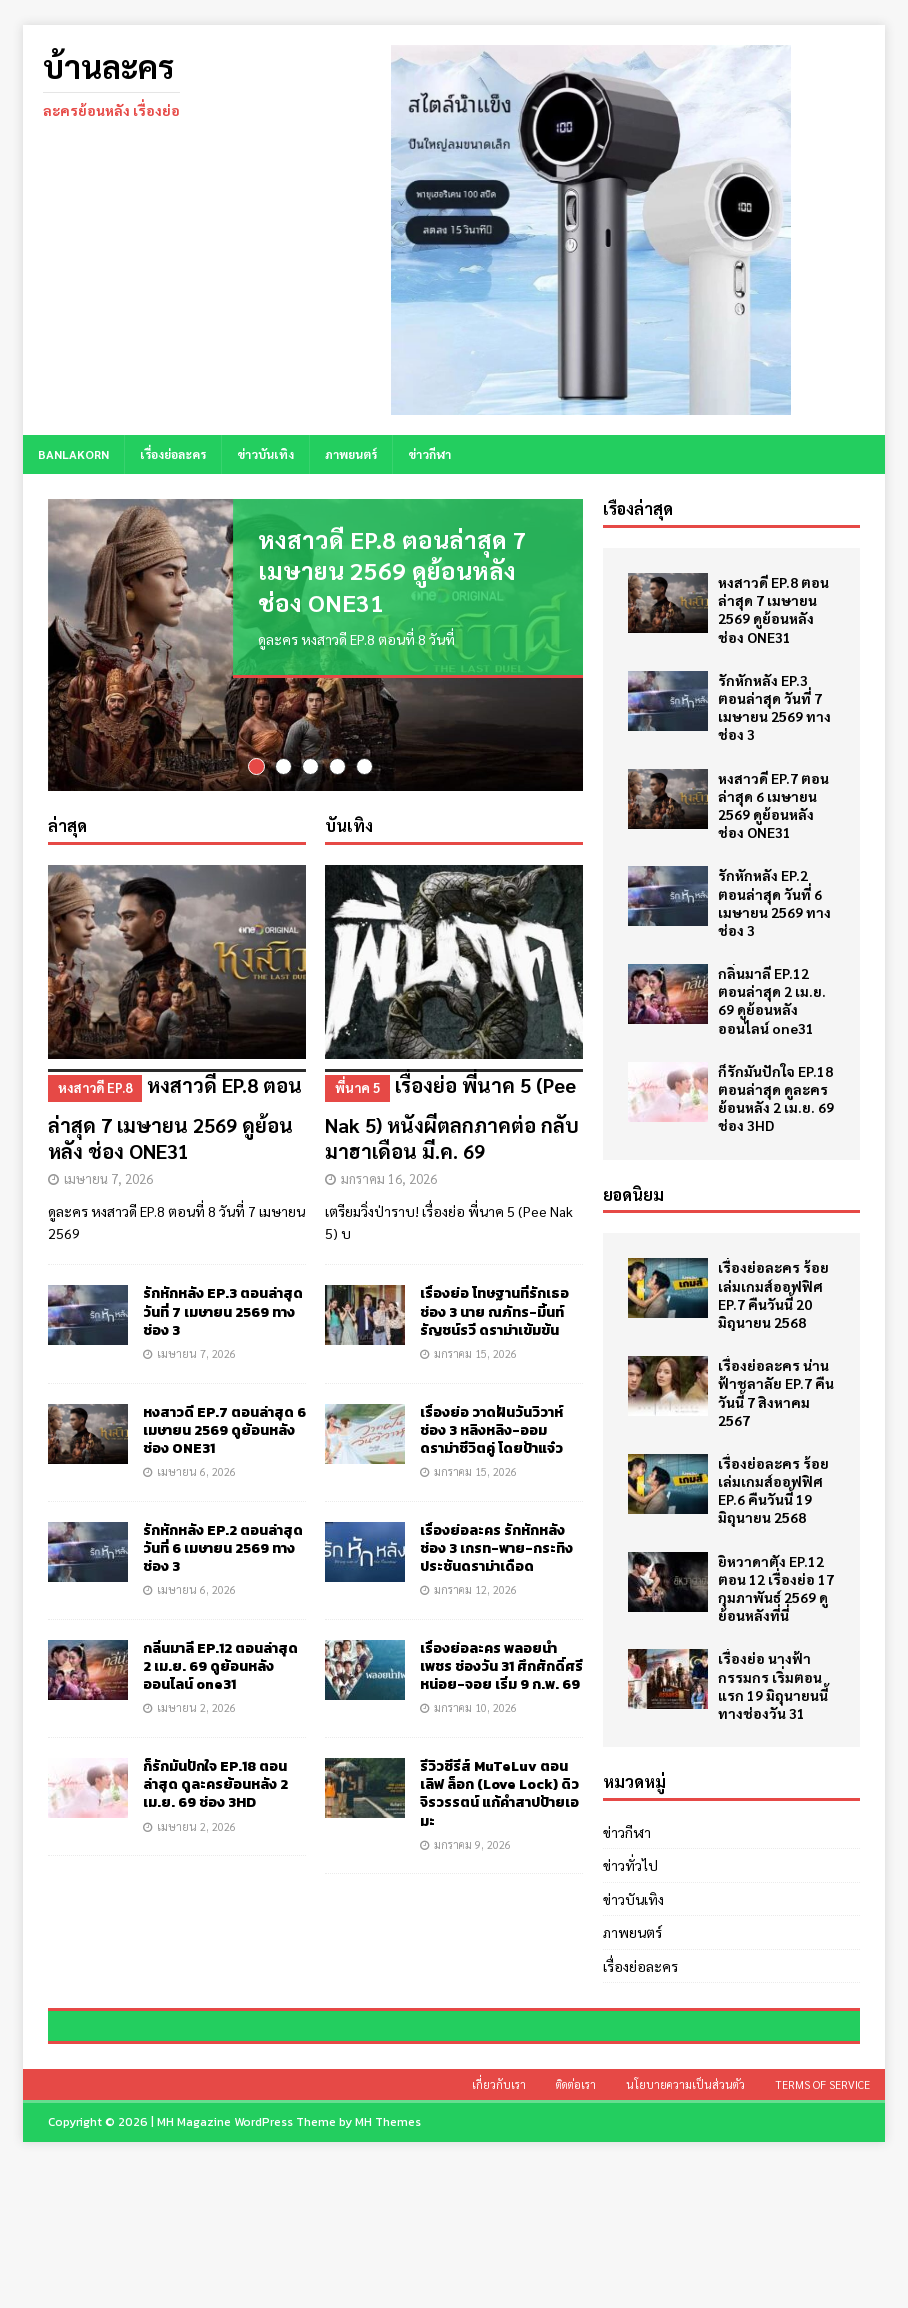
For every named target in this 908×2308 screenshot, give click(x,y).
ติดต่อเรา (576, 2225)
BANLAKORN (73, 454)
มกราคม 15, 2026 (475, 1354)
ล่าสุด (67, 826)
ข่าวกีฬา (429, 454)
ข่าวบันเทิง (265, 454)
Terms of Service (822, 2225)
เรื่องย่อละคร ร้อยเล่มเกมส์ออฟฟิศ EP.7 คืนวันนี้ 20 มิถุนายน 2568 (773, 1294)
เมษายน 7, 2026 (108, 1179)
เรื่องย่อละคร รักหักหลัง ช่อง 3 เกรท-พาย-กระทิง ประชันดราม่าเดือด (496, 1549)
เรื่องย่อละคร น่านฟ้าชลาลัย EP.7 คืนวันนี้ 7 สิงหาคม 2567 (776, 1392)
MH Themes (388, 2263)
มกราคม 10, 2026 (475, 1708)
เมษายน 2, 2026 (196, 1708)
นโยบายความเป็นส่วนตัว (685, 2225)
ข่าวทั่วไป (630, 1865)
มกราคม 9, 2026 (472, 1845)
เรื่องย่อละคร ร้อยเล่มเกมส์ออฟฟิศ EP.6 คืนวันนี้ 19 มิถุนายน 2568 (773, 1490)
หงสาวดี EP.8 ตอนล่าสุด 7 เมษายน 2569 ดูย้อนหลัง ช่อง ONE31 (392, 570)
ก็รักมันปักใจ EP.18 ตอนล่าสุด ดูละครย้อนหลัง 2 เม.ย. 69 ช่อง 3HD (215, 1785)
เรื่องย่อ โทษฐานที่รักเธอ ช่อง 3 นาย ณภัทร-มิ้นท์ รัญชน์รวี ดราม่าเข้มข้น (494, 1312)
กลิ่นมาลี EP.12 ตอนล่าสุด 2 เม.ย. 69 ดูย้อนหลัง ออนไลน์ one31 (220, 1667)
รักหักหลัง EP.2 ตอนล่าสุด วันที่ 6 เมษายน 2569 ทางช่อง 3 (223, 1549)
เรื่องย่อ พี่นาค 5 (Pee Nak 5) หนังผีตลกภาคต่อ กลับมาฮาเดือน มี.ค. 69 (454, 1117)
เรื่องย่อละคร (173, 454)
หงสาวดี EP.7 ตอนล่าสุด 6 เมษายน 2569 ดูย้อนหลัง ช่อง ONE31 (224, 1430)
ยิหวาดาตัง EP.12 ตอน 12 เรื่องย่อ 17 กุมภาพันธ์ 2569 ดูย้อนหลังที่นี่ (776, 1588)
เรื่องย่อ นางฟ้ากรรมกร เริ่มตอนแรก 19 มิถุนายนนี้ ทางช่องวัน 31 (773, 1685)
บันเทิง (349, 826)
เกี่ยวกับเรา (499, 2225)
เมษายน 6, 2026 (196, 1472)
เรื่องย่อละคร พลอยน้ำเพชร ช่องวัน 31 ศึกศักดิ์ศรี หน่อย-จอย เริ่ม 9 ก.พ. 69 (501, 1667)
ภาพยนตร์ (351, 454)
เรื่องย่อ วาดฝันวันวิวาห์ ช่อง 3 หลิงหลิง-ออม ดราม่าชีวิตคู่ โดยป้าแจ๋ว (491, 1430)
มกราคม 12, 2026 (475, 1590)
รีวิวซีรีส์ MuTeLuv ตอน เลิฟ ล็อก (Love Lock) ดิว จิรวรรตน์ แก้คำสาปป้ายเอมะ (499, 1795)
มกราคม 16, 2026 (389, 1179)
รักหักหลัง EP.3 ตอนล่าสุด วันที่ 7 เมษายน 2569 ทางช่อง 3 (223, 1312)
